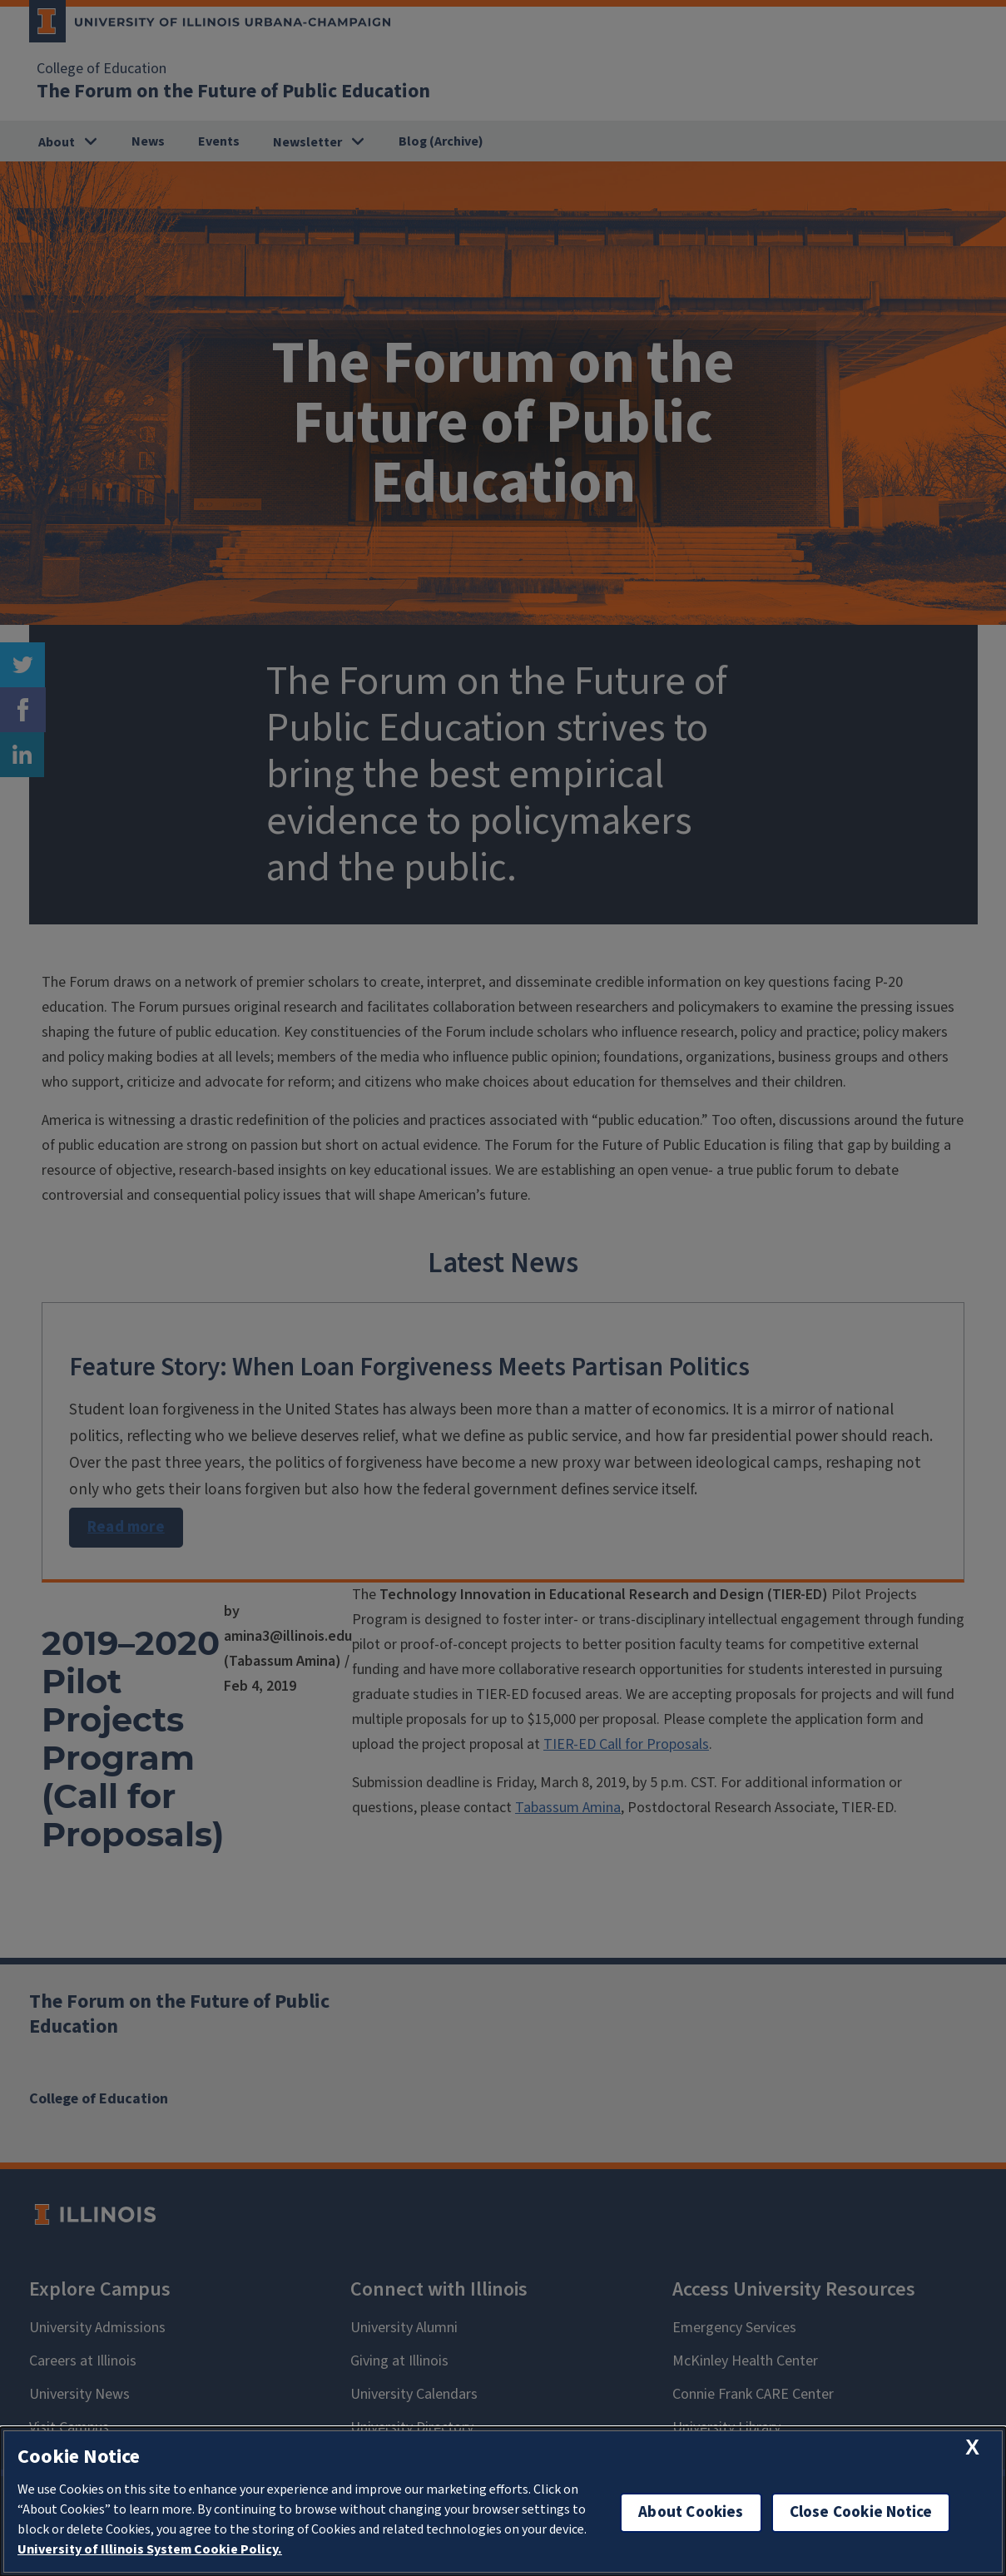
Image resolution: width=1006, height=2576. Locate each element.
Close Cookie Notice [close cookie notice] (861, 2512)
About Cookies (690, 2512)
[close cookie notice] (972, 2447)
